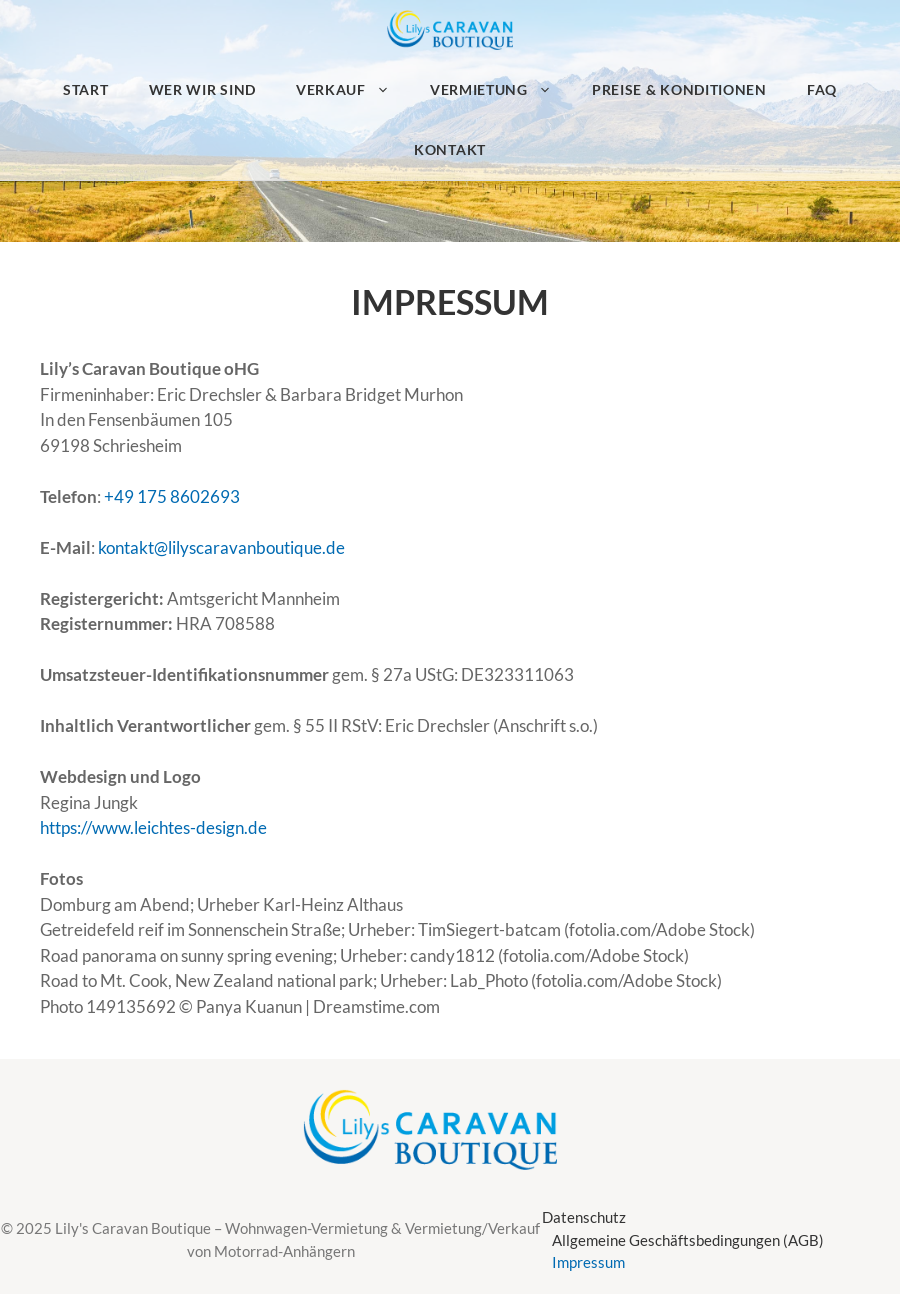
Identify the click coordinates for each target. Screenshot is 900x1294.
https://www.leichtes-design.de (153, 827)
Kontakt (450, 149)
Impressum (588, 1262)
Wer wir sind (202, 89)
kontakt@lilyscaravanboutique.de (221, 547)
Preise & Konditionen (679, 89)
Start (86, 89)
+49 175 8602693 (172, 496)
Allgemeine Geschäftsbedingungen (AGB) (688, 1240)
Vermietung (501, 90)
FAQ (822, 89)
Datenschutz (584, 1217)
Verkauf (353, 90)
